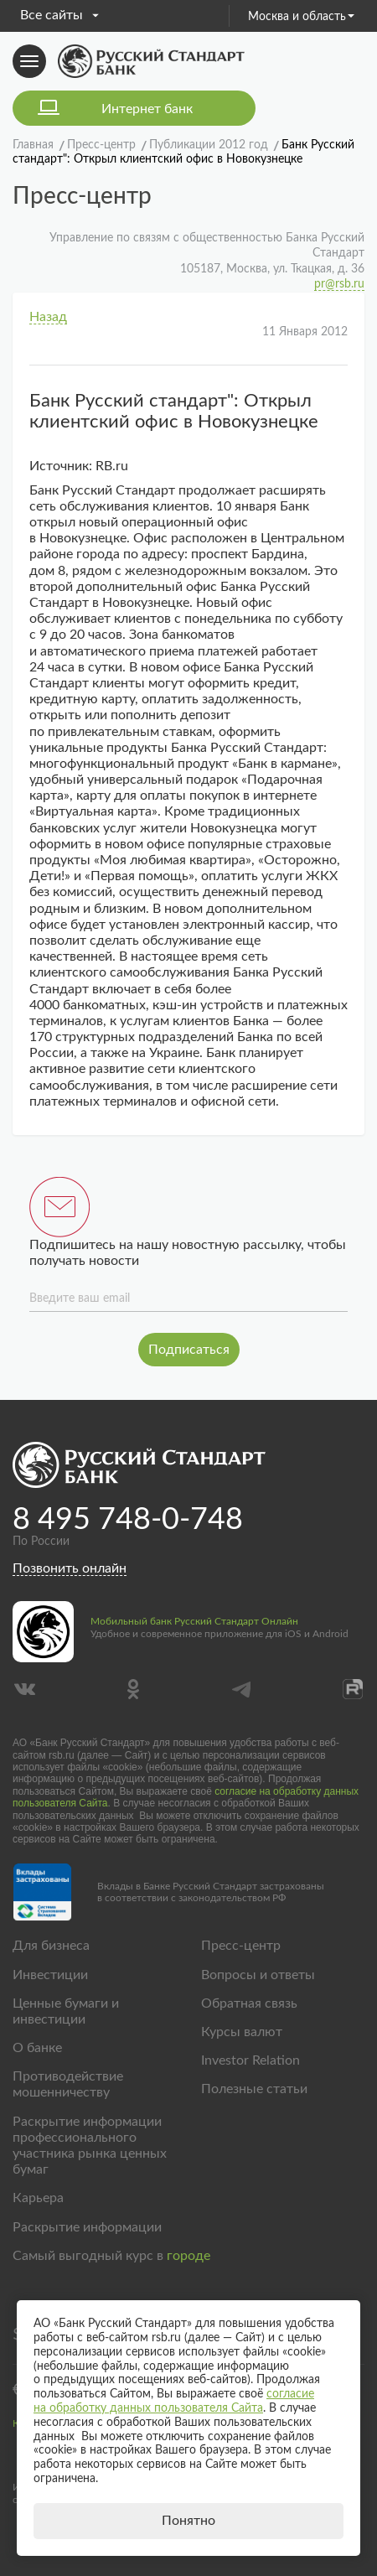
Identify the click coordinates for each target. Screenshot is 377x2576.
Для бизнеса (51, 1945)
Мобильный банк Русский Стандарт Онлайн (194, 1621)
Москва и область (301, 17)
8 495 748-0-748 (128, 1520)
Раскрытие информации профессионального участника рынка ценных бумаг (90, 2146)
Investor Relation (250, 2060)
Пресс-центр (241, 1945)
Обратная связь (249, 2003)
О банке (37, 2048)
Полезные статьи (254, 2089)
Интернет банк (147, 109)
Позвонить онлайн (70, 1568)
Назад (48, 317)
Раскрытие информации (87, 2227)
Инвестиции (50, 1975)
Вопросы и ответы (258, 1975)
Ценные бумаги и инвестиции (66, 2011)
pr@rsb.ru (339, 284)
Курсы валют (241, 2032)
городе (188, 2255)
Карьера (38, 2198)
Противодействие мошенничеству (68, 2084)
